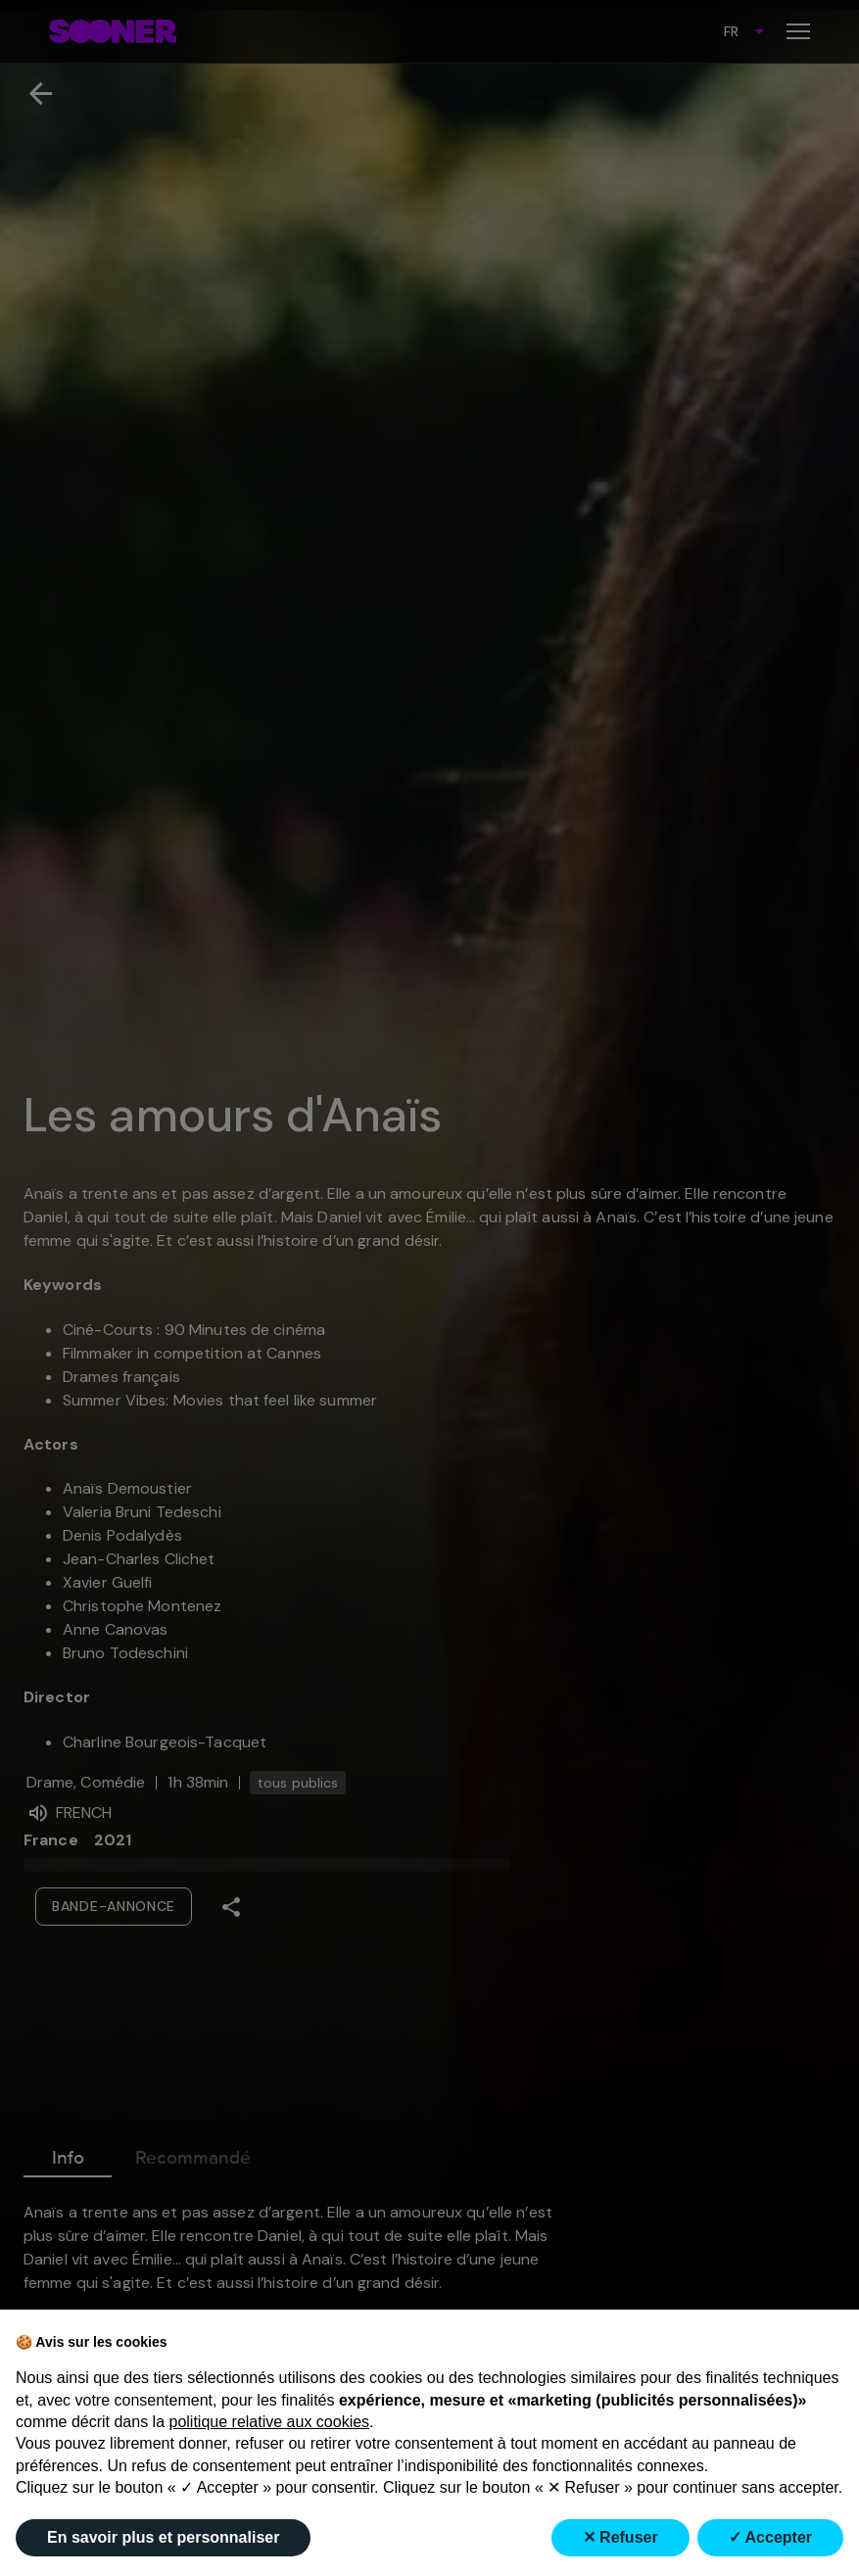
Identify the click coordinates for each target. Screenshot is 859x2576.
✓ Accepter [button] (770, 2537)
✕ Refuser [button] (620, 2537)
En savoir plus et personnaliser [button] (163, 2537)
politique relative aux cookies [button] (269, 2421)
